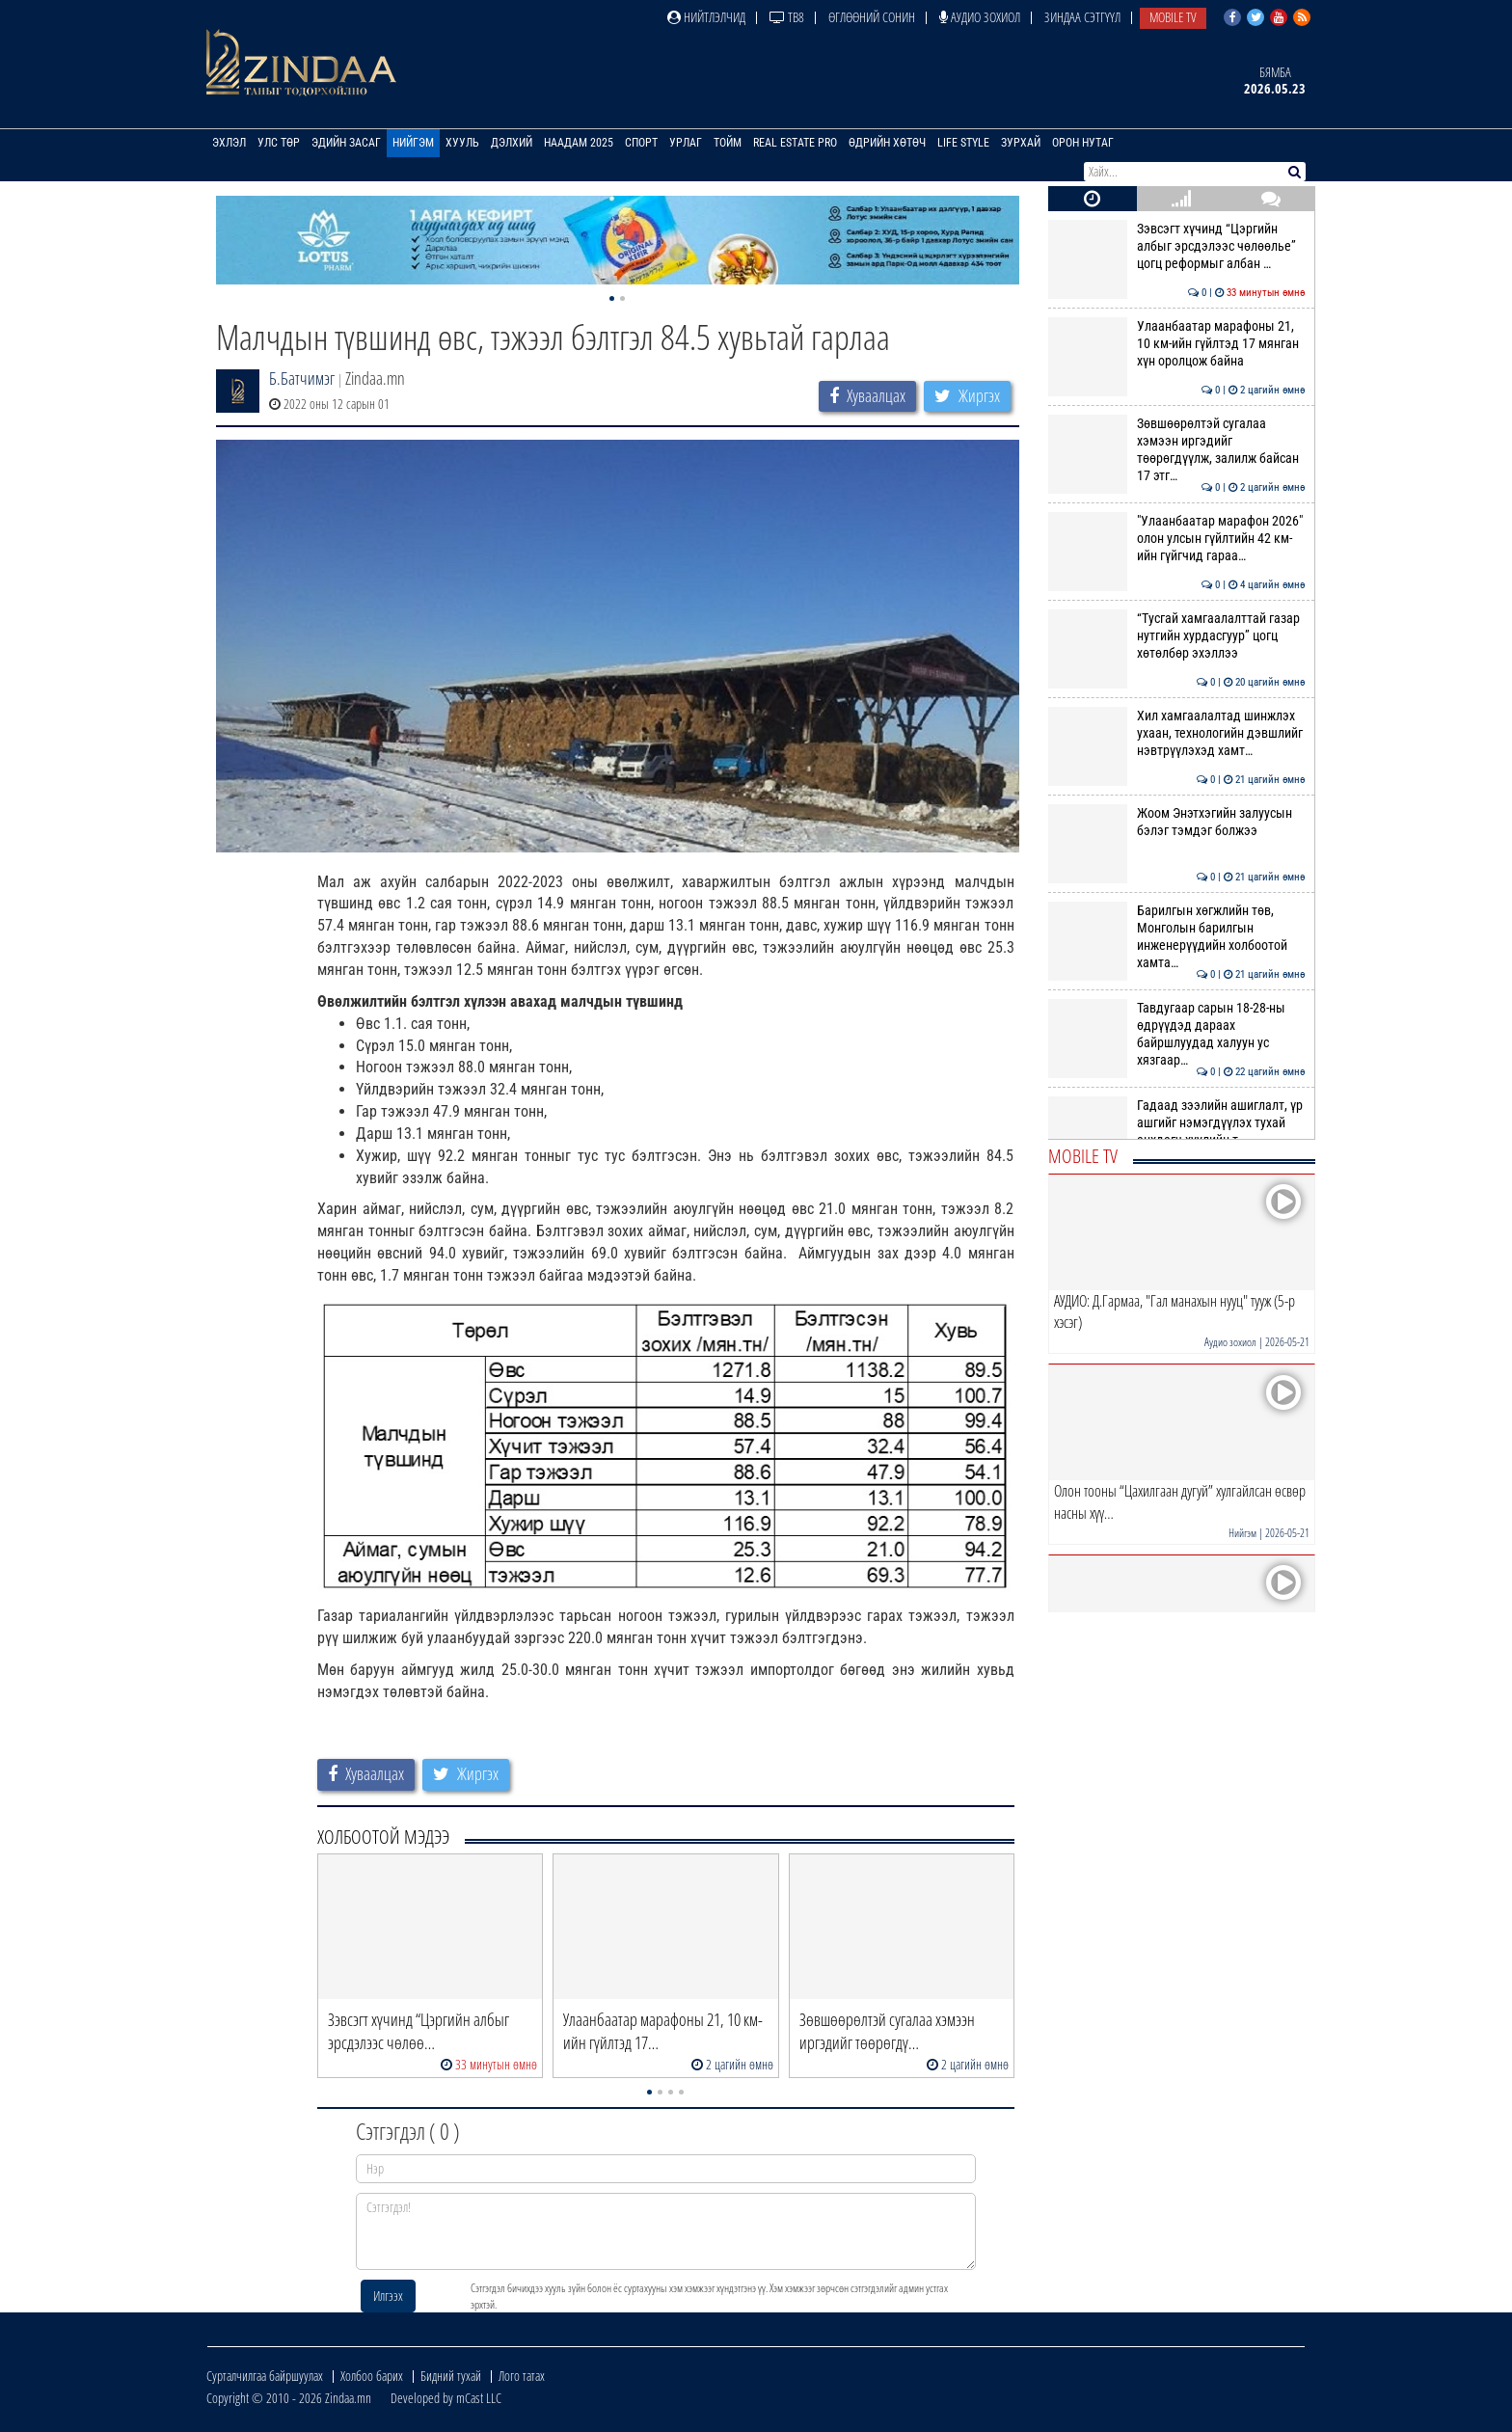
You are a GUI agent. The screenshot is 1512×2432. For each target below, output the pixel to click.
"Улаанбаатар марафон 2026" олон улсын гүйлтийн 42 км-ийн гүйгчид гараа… (1177, 538)
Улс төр (278, 142)
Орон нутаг (1083, 142)
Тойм (728, 142)
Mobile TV (1173, 17)
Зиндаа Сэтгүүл (1082, 17)
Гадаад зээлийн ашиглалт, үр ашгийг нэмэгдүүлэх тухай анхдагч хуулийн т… (1177, 1122)
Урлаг (685, 142)
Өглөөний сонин (871, 17)
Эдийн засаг (346, 142)
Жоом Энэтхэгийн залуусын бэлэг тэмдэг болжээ (1177, 821)
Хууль (462, 142)
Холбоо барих (371, 2375)
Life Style (963, 142)
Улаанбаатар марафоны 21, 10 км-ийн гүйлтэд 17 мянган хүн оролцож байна (1177, 343)
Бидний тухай (450, 2375)
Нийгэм (413, 142)
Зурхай (1020, 142)
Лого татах (522, 2375)
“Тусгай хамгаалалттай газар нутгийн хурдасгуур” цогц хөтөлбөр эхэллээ (1177, 635)
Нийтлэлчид (706, 17)
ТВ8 (787, 17)
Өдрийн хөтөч (887, 142)
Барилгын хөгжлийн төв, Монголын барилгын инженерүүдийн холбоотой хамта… (1177, 937)
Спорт (641, 142)
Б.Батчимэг (302, 378)
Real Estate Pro (795, 142)
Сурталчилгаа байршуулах (264, 2375)
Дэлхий (511, 142)
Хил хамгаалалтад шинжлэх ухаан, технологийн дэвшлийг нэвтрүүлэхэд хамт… (1177, 733)
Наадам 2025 (578, 142)
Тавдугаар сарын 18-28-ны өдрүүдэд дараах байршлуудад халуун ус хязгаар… (1177, 1034)
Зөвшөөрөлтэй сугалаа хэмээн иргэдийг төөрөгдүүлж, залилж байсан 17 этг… (1177, 450)
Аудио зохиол (979, 17)
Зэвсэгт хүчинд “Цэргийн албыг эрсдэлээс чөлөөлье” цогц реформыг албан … (1177, 246)
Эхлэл (229, 142)
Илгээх (388, 2295)
